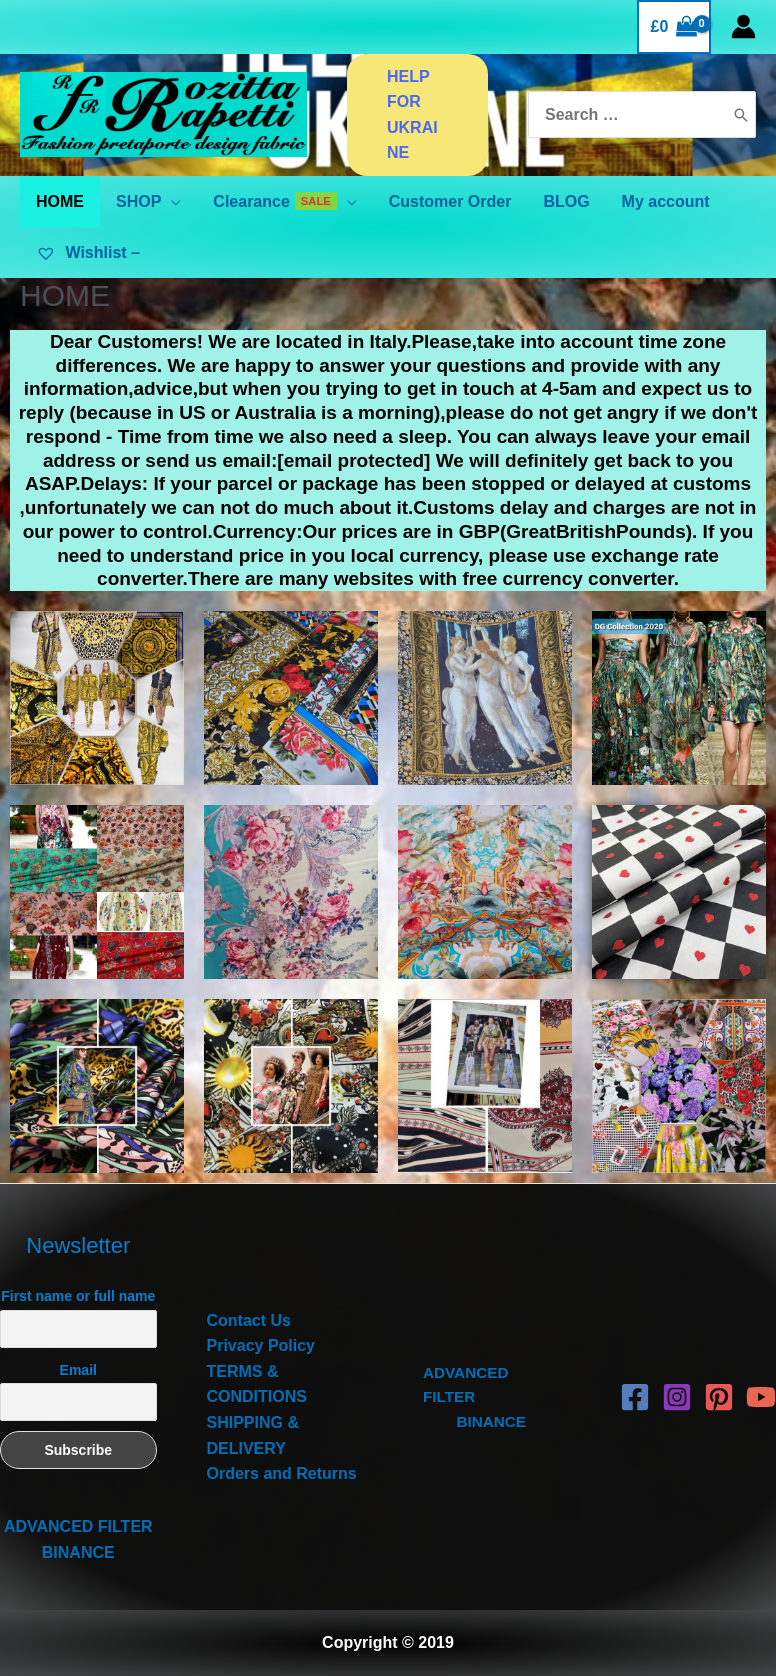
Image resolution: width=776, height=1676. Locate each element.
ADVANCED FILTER (78, 1526)
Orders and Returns (282, 1473)
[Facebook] (635, 1397)
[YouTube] (761, 1397)
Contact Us (249, 1320)
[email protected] (353, 460)
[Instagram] (677, 1397)
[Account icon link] (743, 26)
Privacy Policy (261, 1345)
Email (78, 1370)
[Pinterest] (719, 1397)
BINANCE (78, 1552)
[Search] (741, 114)
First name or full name (78, 1296)
